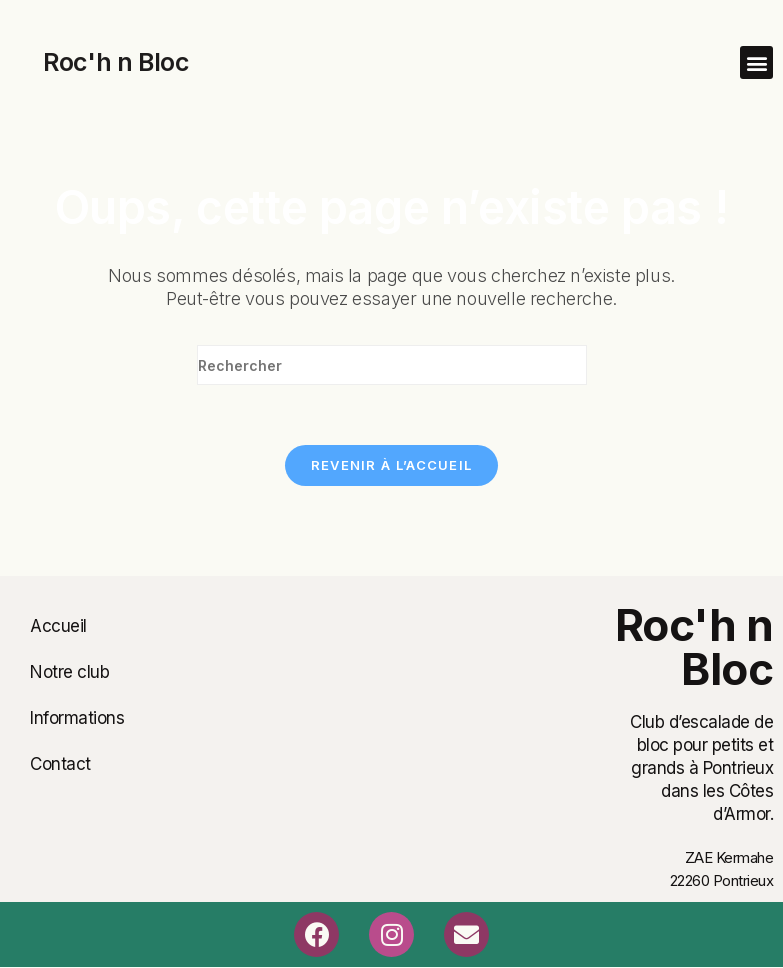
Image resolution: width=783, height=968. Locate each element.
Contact (60, 764)
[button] (756, 62)
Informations (77, 718)
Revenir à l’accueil (392, 465)
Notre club (69, 672)
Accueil (58, 626)
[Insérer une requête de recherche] (392, 365)
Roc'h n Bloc (115, 62)
